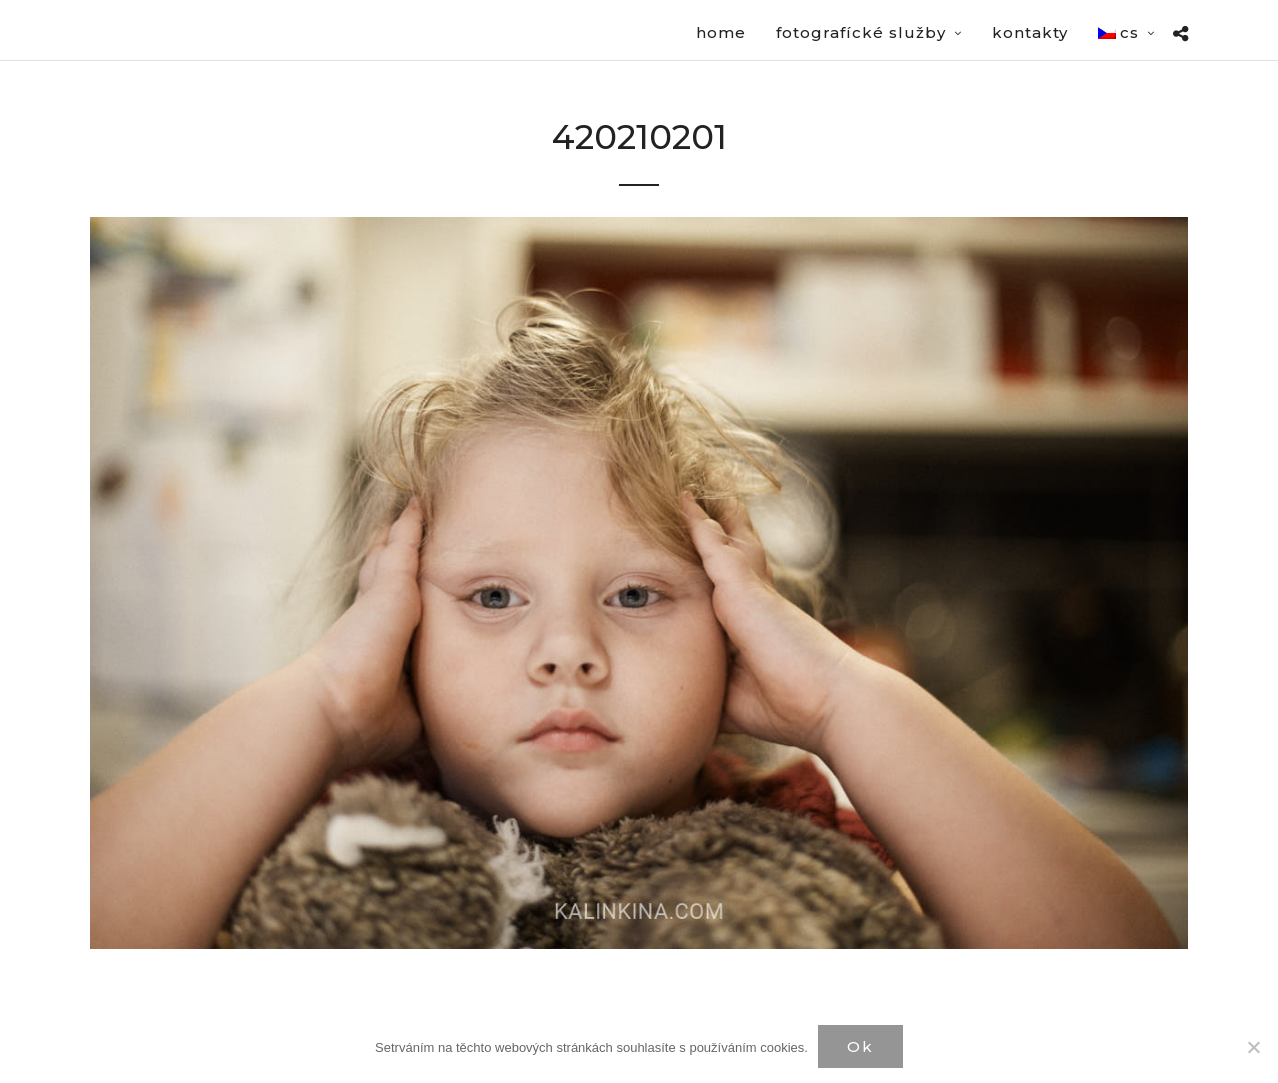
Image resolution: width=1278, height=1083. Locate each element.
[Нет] (1253, 1047)
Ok (860, 1046)
